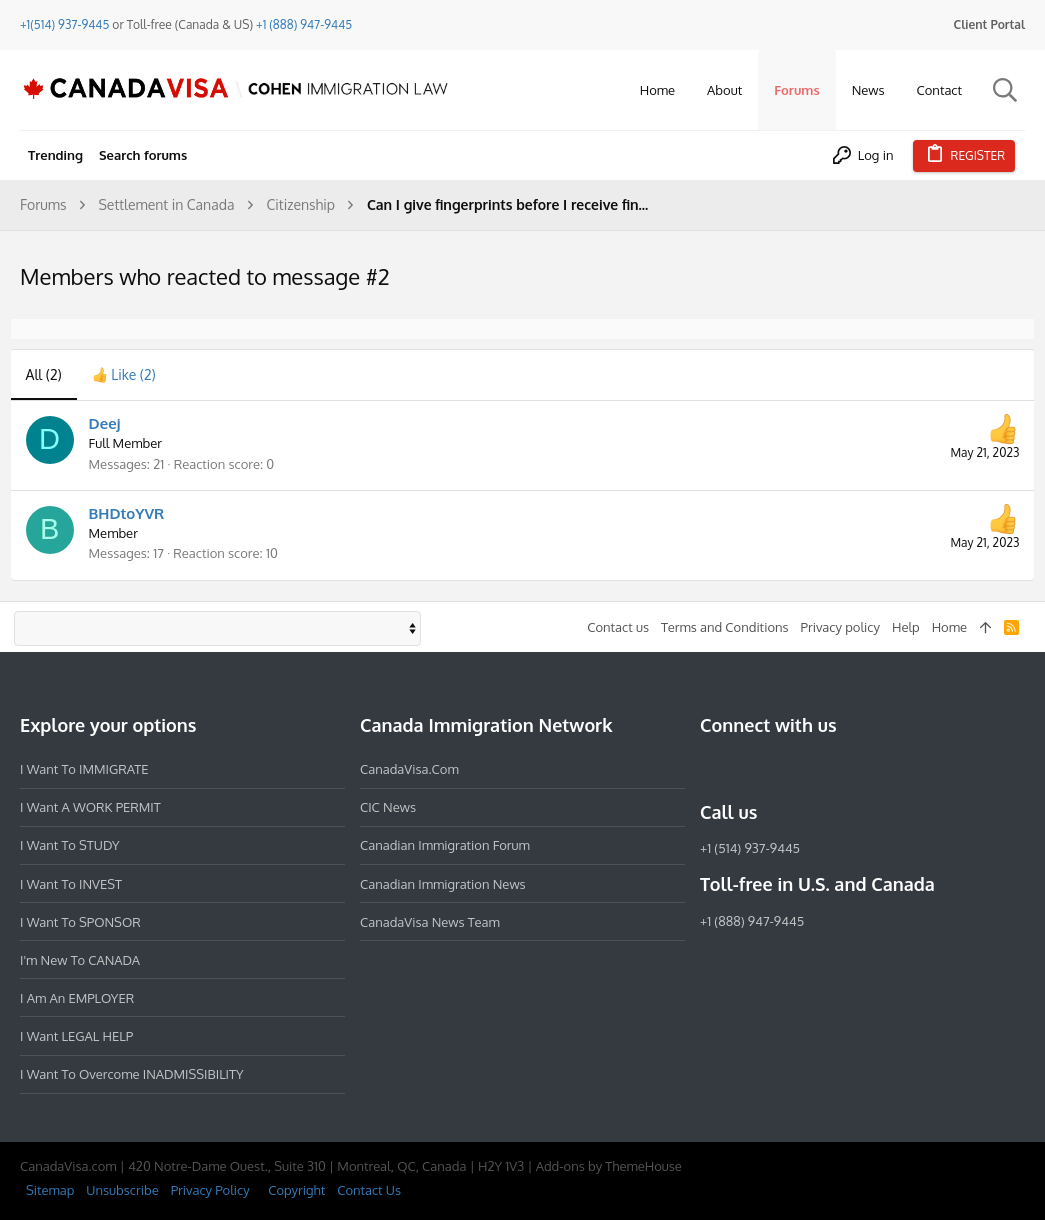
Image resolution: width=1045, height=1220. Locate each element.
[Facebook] (712, 769)
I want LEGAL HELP (76, 1036)
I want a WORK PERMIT (90, 807)
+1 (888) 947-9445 (304, 24)
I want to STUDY (69, 845)
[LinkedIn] (784, 769)
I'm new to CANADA (80, 960)
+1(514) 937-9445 (64, 24)
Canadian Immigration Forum (445, 845)
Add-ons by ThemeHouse (609, 1166)
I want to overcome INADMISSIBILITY (132, 1074)
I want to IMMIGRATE (84, 769)
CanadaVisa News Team (430, 922)
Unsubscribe (122, 1190)
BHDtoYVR (136, 513)
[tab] (133, 375)
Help (906, 627)
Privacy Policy (210, 1190)
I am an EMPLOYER (77, 998)
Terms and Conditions (725, 627)
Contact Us (369, 1190)
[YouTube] (856, 769)
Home (949, 627)
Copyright (296, 1190)
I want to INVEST (71, 884)
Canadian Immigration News (443, 884)
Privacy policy (840, 627)
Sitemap (50, 1190)
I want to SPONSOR (80, 922)
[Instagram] (748, 769)
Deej (114, 423)
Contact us (618, 627)
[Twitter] (820, 769)
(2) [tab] (53, 374)
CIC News (388, 807)
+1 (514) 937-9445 (750, 848)
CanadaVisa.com (409, 769)
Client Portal (989, 24)
